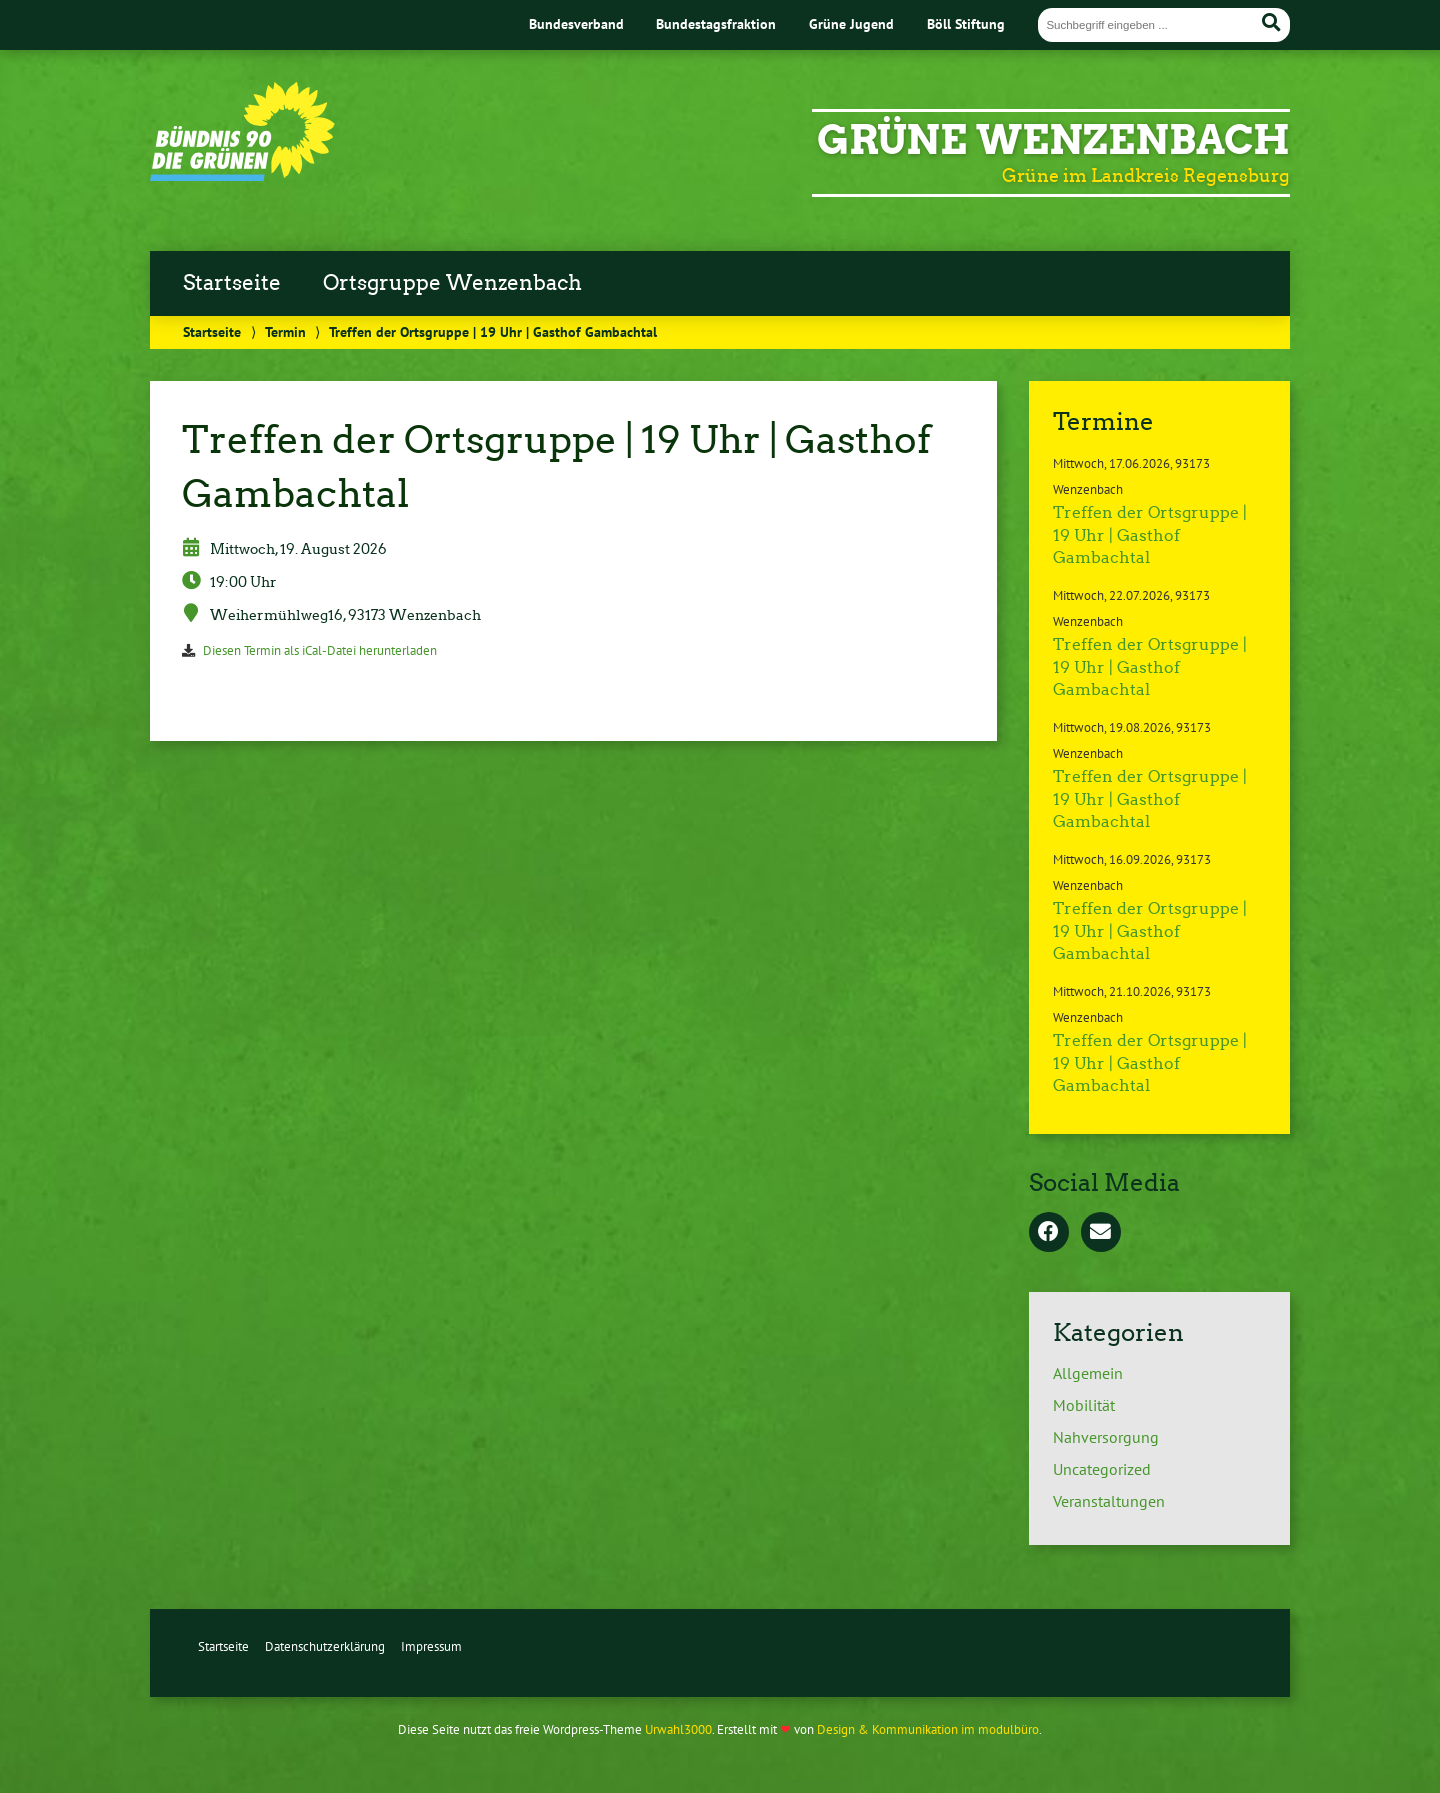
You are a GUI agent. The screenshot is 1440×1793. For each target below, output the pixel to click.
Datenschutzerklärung (325, 1646)
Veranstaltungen (1109, 1501)
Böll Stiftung (966, 23)
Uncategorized (1102, 1469)
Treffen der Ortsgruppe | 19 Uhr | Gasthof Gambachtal (1150, 535)
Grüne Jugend (851, 23)
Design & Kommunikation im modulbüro (928, 1729)
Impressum (431, 1646)
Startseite (232, 283)
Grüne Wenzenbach (1053, 140)
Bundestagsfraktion (716, 23)
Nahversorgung (1106, 1437)
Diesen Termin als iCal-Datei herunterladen (320, 650)
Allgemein (1088, 1373)
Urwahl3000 (678, 1729)
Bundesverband (576, 23)
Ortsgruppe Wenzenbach (452, 283)
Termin (285, 331)
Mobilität (1084, 1405)
